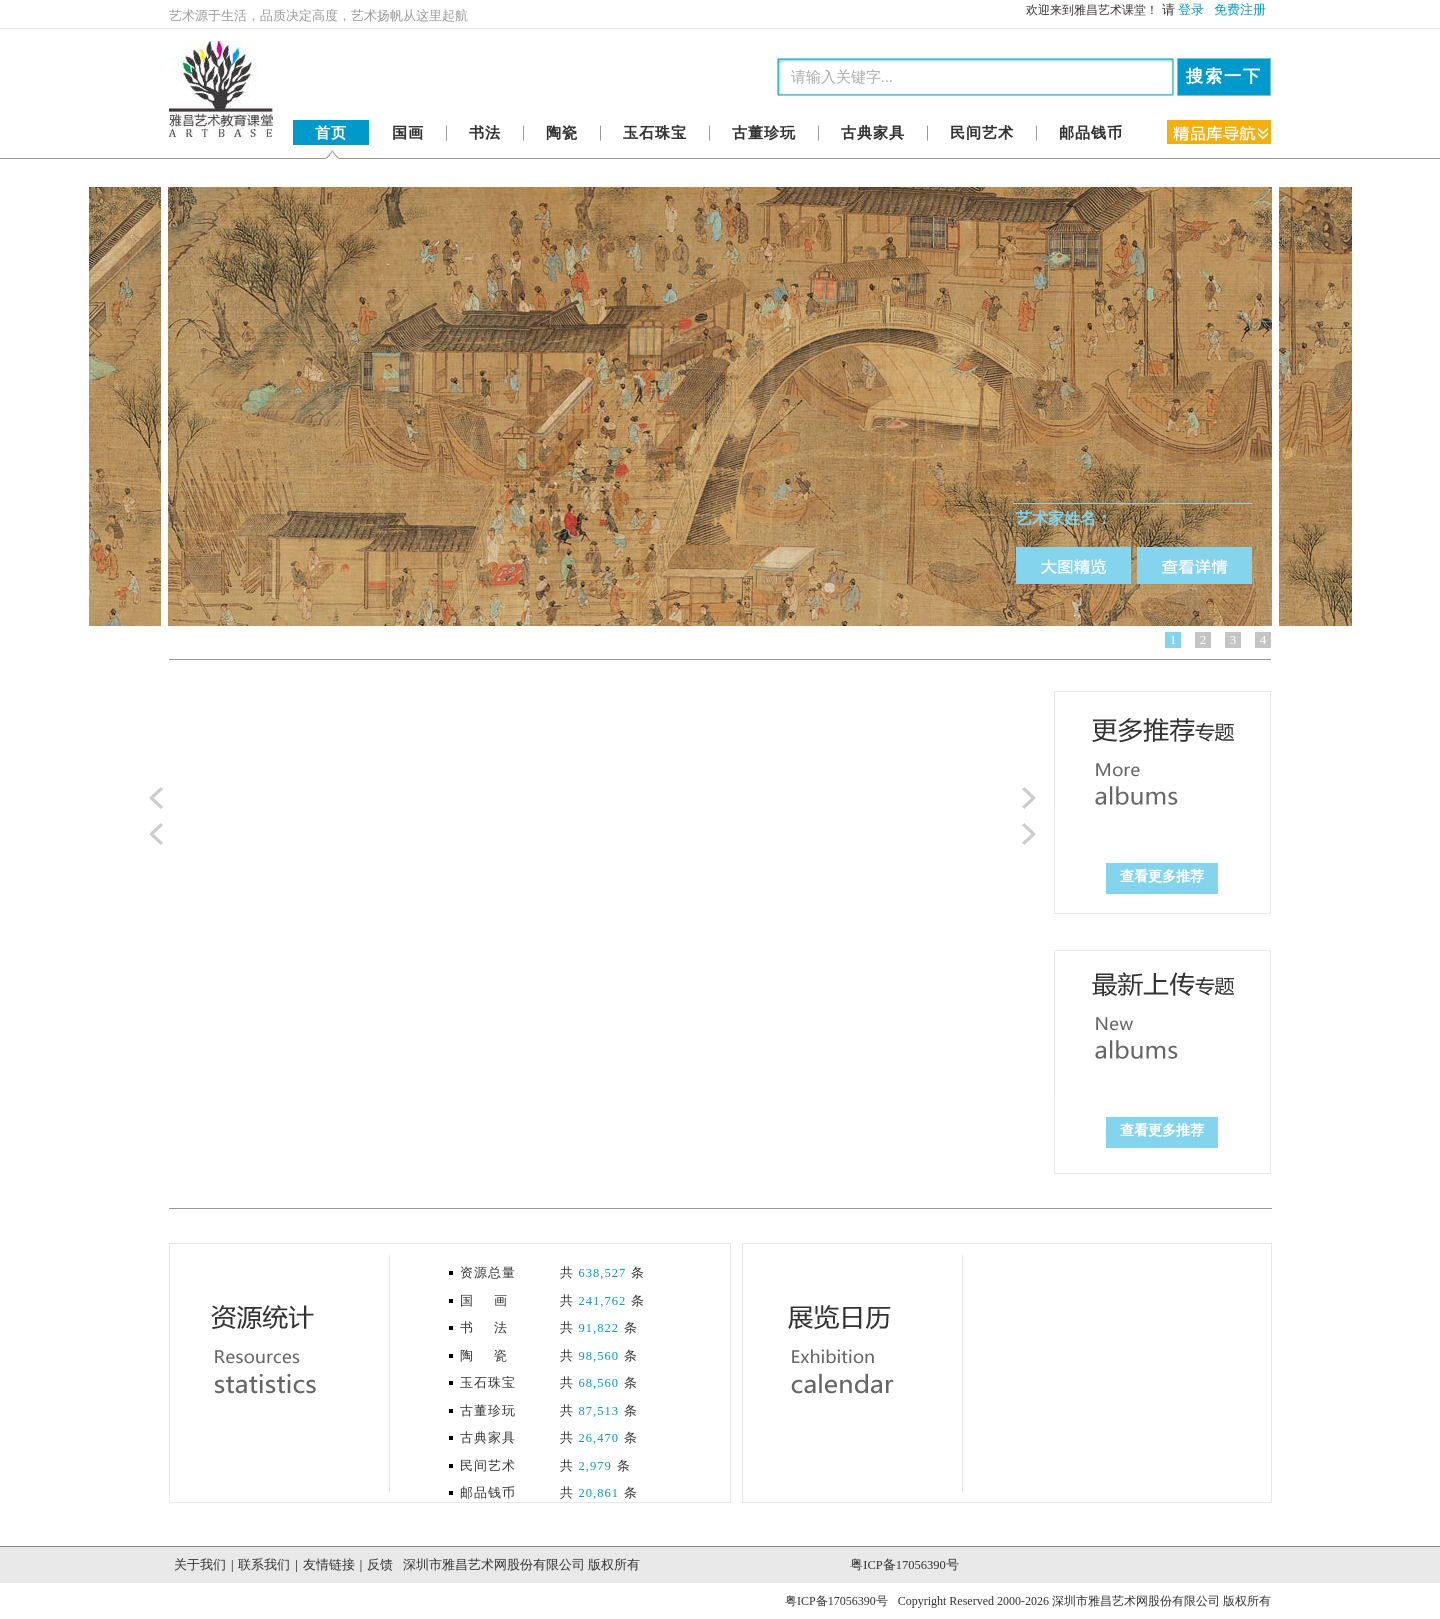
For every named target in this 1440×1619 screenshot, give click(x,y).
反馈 (380, 1565)
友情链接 (329, 1565)
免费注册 (1240, 9)
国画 (408, 133)
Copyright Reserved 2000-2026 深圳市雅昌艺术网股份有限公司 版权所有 (1084, 1601)
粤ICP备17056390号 (904, 1565)
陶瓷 (562, 133)
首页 (331, 133)
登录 (1191, 9)
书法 (485, 133)
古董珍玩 (764, 133)
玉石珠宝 (655, 133)
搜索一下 (1224, 76)
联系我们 (264, 1565)
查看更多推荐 (1162, 876)
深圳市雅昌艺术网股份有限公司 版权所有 (521, 1565)
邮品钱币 (1091, 133)
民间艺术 (982, 133)
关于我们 (200, 1565)
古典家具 (873, 133)
